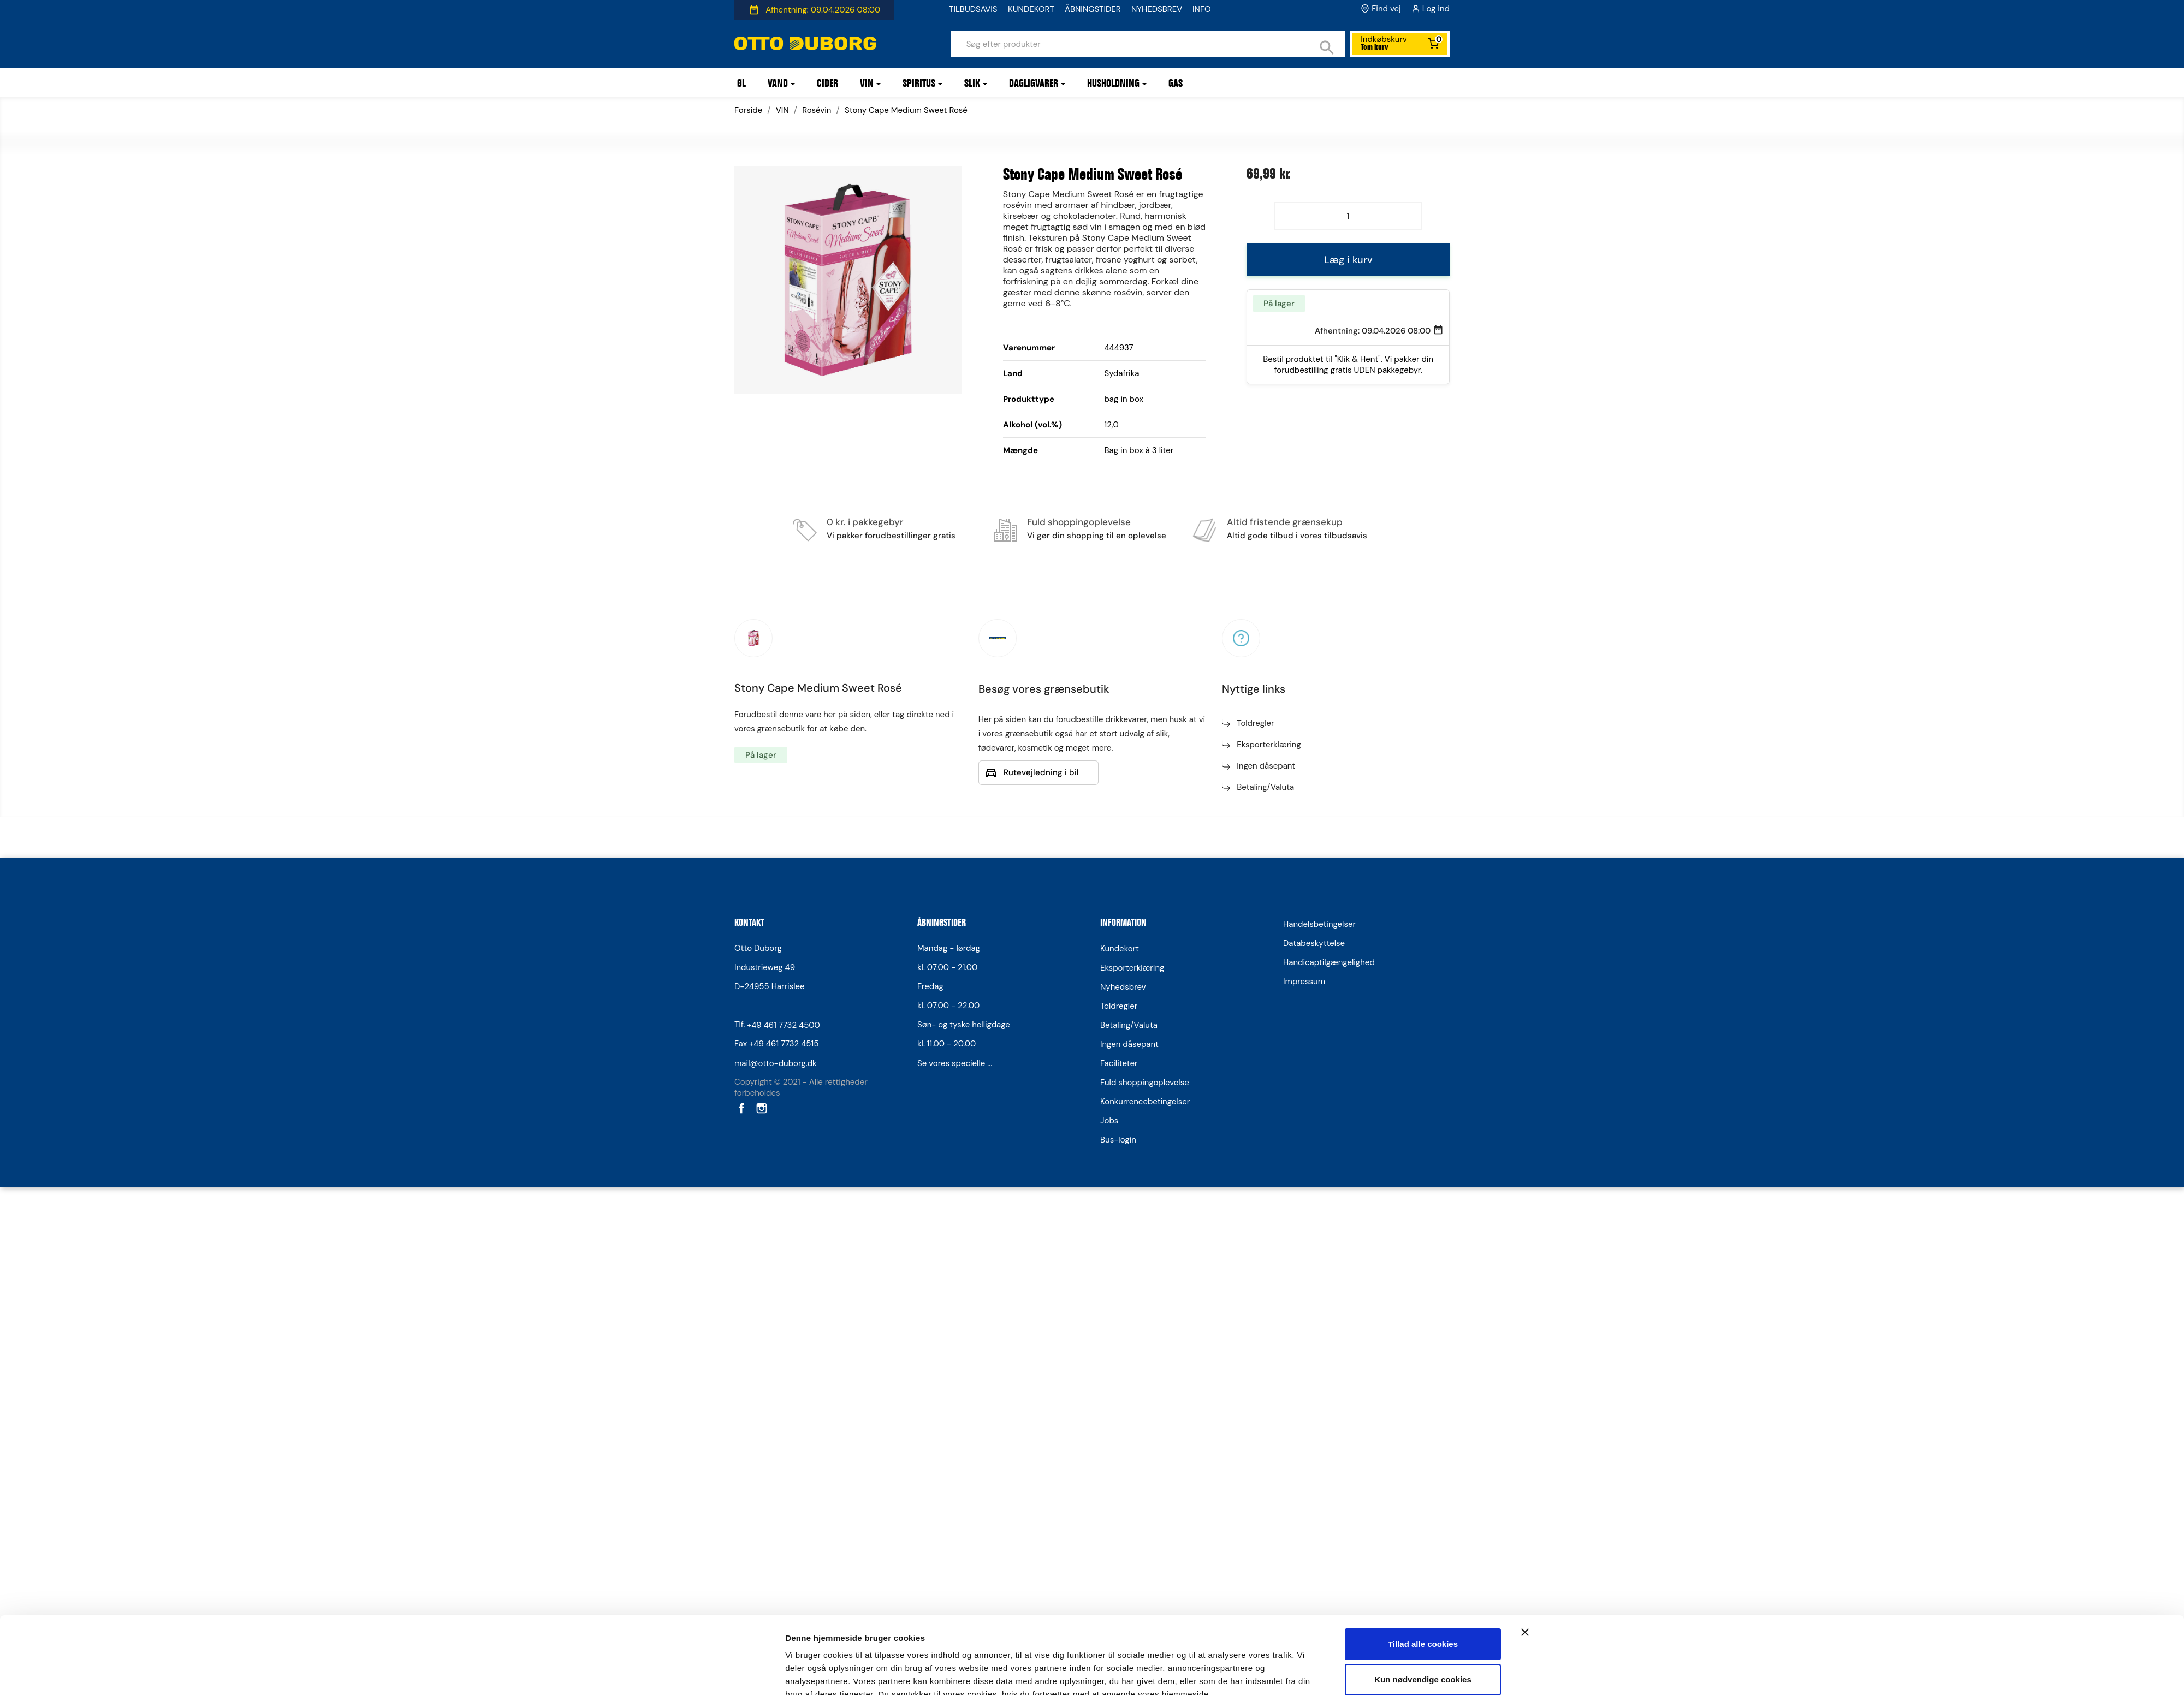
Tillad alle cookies (1423, 1261)
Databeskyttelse (1314, 943)
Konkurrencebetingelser (1145, 1101)
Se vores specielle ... (954, 1063)
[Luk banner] (1525, 1249)
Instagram (761, 1108)
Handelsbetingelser (1319, 924)
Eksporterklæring (1269, 744)
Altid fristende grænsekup (1285, 522)
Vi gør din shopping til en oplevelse (1096, 535)
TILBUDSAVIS (973, 9)
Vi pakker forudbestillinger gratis (891, 535)
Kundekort (1119, 948)
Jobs (1109, 1120)
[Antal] (1348, 216)
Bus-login (1118, 1139)
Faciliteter (1118, 1063)
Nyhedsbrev (1123, 987)
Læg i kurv (1348, 259)
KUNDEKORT (1031, 9)
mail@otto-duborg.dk (775, 1063)
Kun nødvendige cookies (1422, 1296)
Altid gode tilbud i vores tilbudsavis (1297, 535)
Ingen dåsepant (1266, 765)
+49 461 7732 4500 (783, 1025)
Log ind (1436, 8)
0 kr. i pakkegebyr (865, 522)
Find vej (1386, 8)
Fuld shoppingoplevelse (1079, 522)
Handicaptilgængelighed (1329, 962)
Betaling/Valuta (1265, 787)
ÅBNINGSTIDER (1093, 9)
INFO (1201, 9)
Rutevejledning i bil (1041, 772)
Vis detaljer (807, 1341)
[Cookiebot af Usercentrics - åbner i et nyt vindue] (713, 1342)
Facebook (740, 1108)
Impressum (1304, 981)
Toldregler (1255, 723)
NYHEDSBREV (1156, 9)
